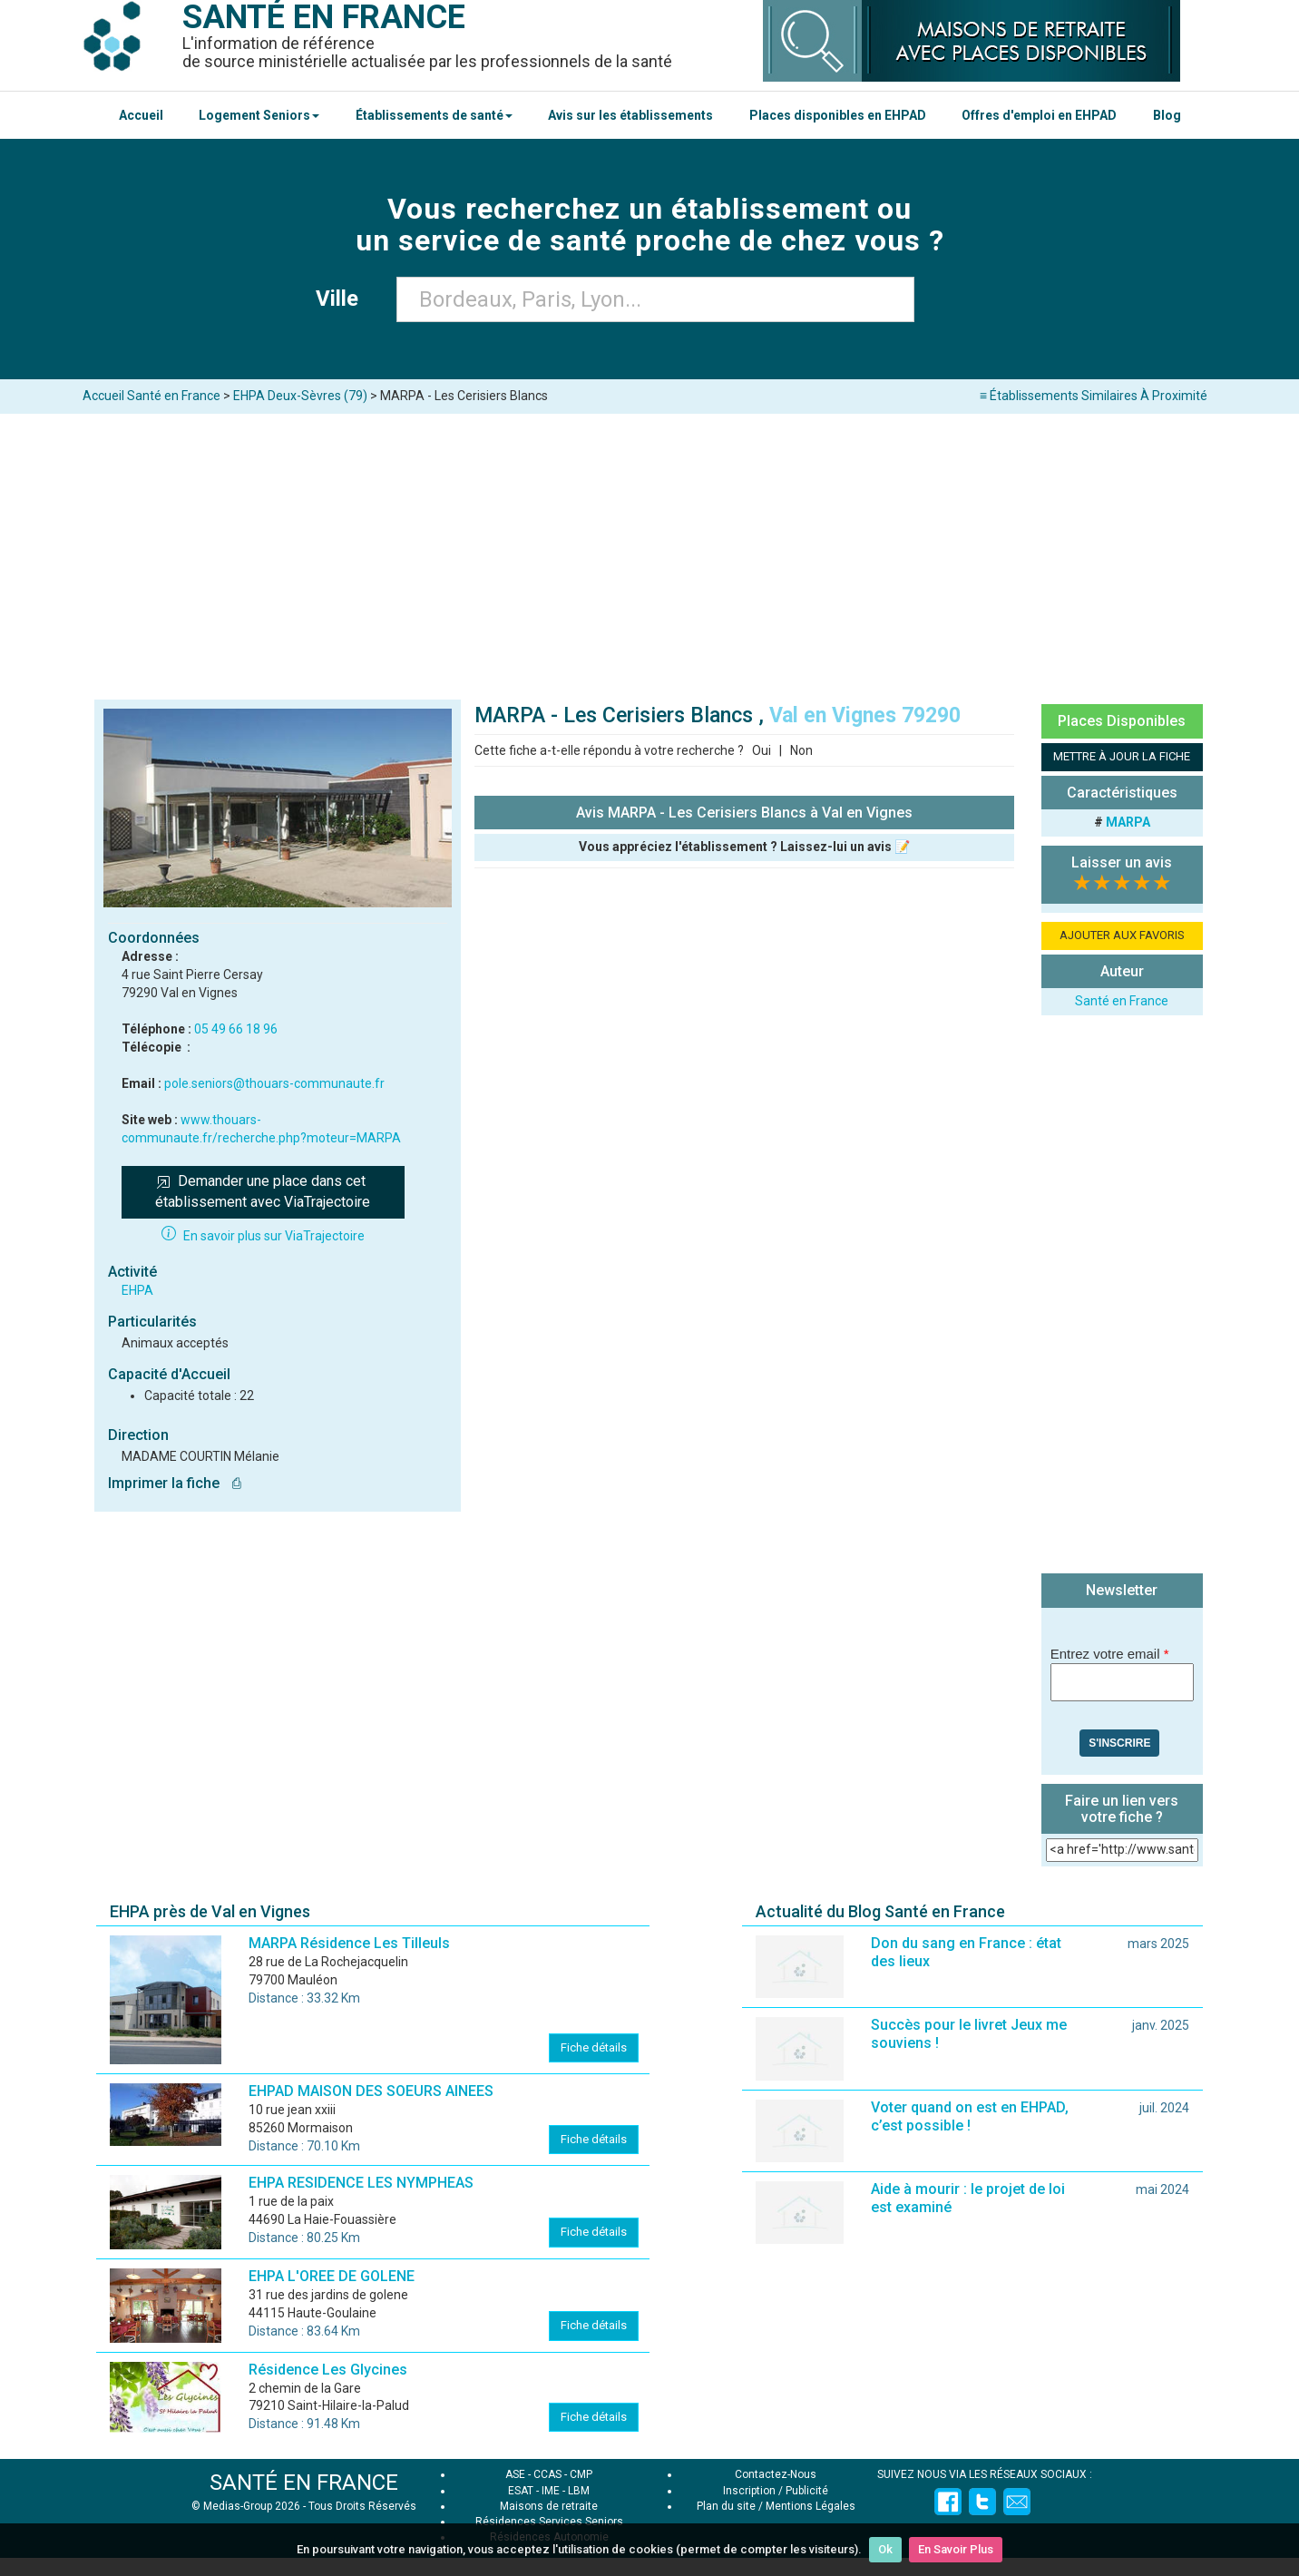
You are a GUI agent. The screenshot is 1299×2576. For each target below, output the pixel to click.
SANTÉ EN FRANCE (304, 2482)
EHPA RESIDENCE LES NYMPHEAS (361, 2182)
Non (801, 750)
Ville (342, 298)
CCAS (547, 2474)
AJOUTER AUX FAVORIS (1122, 935)
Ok (885, 2549)
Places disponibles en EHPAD (837, 115)
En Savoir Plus (955, 2549)
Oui (761, 750)
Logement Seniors (259, 115)
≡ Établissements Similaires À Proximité (1093, 395)
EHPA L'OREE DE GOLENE (332, 2276)
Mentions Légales (810, 2506)
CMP (581, 2474)
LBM (579, 2490)
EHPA (137, 1290)
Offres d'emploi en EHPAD (1039, 115)
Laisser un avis (1121, 862)
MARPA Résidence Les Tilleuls (349, 1943)
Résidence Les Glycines (328, 2369)
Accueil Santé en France (151, 395)
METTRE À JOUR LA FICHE (1121, 756)
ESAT (520, 2490)
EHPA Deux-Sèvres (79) (300, 395)
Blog (1167, 115)
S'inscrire (1119, 1743)
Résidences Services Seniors (549, 2521)
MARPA (1128, 822)
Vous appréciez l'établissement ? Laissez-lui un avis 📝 (744, 846)
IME (551, 2490)
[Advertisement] (649, 550)
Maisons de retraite (549, 2506)
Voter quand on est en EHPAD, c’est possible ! (970, 2116)
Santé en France (1121, 1001)
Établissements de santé (434, 115)
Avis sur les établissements (630, 115)
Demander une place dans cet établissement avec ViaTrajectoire (262, 1191)
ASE (515, 2474)
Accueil (141, 115)
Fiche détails (594, 2047)
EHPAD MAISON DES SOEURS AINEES (371, 2091)
